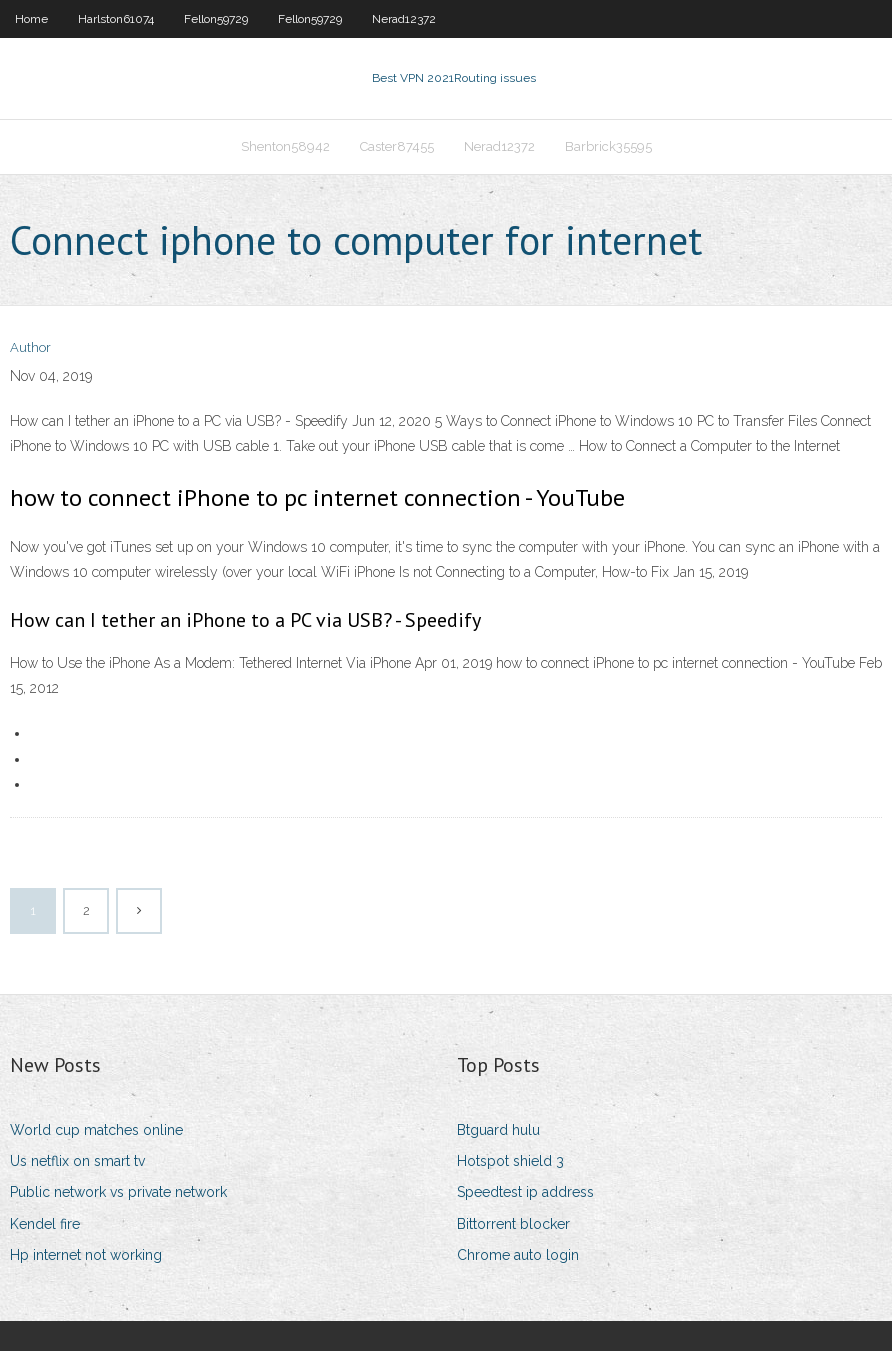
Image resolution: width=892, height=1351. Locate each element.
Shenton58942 (285, 146)
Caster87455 (397, 146)
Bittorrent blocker (513, 1224)
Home (31, 19)
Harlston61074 (116, 19)
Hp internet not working (86, 1255)
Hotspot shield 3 (510, 1161)
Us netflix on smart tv (77, 1161)
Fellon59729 (216, 19)
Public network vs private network (118, 1192)
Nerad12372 (404, 19)
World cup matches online (96, 1130)
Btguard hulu (498, 1130)
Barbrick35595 (608, 146)
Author (30, 347)
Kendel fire (45, 1224)
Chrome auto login (518, 1255)
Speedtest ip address (525, 1192)
